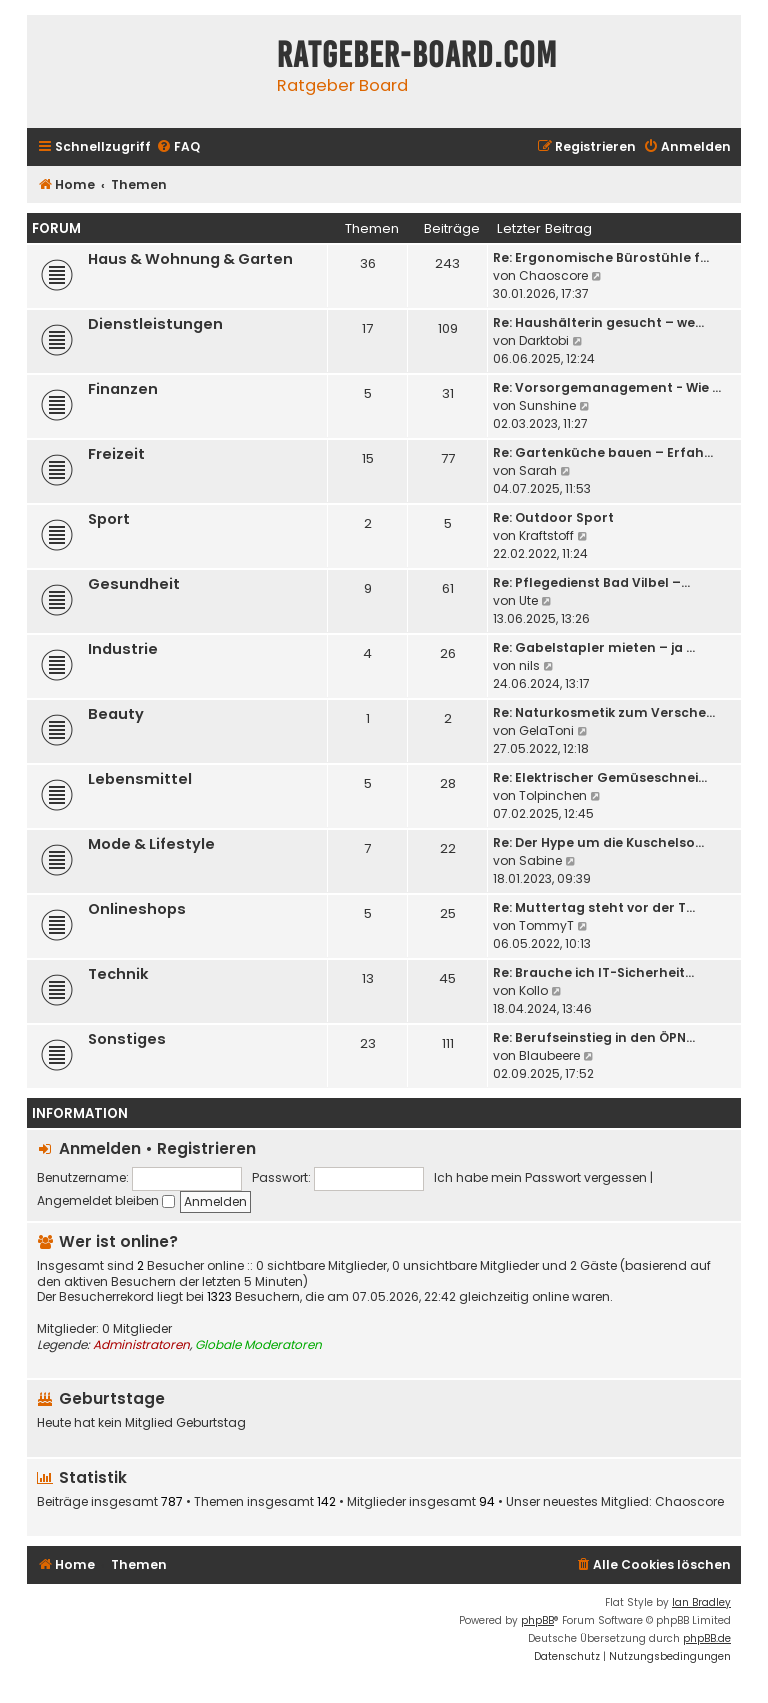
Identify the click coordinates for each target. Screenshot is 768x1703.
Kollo (533, 990)
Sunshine (547, 405)
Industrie (123, 649)
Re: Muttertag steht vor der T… (594, 907)
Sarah (538, 470)
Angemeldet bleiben (106, 1200)
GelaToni (546, 730)
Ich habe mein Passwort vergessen (540, 1177)
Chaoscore (553, 275)
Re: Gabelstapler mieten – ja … (594, 647)
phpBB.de (707, 1638)
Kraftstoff (546, 535)
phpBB (537, 1620)
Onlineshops (137, 909)
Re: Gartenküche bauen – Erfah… (603, 452)
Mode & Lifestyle (151, 844)
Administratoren (141, 1345)
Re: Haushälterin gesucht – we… (598, 322)
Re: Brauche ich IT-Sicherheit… (593, 972)
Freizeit (116, 454)
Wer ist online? (118, 1241)
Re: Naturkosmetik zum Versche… (604, 712)
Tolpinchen (553, 795)
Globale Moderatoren (258, 1345)
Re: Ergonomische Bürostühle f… (601, 257)
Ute (528, 600)
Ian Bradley (701, 1602)
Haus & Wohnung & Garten (190, 259)
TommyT (546, 925)
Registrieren (206, 1148)
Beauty (116, 714)
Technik (118, 974)
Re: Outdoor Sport (553, 517)
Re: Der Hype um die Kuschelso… (598, 842)
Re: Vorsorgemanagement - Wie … (607, 387)
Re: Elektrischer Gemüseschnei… (600, 777)
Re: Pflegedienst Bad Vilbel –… (591, 582)
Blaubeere (549, 1055)
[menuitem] (178, 147)
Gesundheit (134, 584)
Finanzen (123, 389)
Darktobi (544, 340)
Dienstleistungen (155, 324)
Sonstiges (127, 1039)
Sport (109, 519)
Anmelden (100, 1148)
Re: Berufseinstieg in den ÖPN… (594, 1037)
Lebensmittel (140, 779)
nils (529, 665)
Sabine (540, 860)
